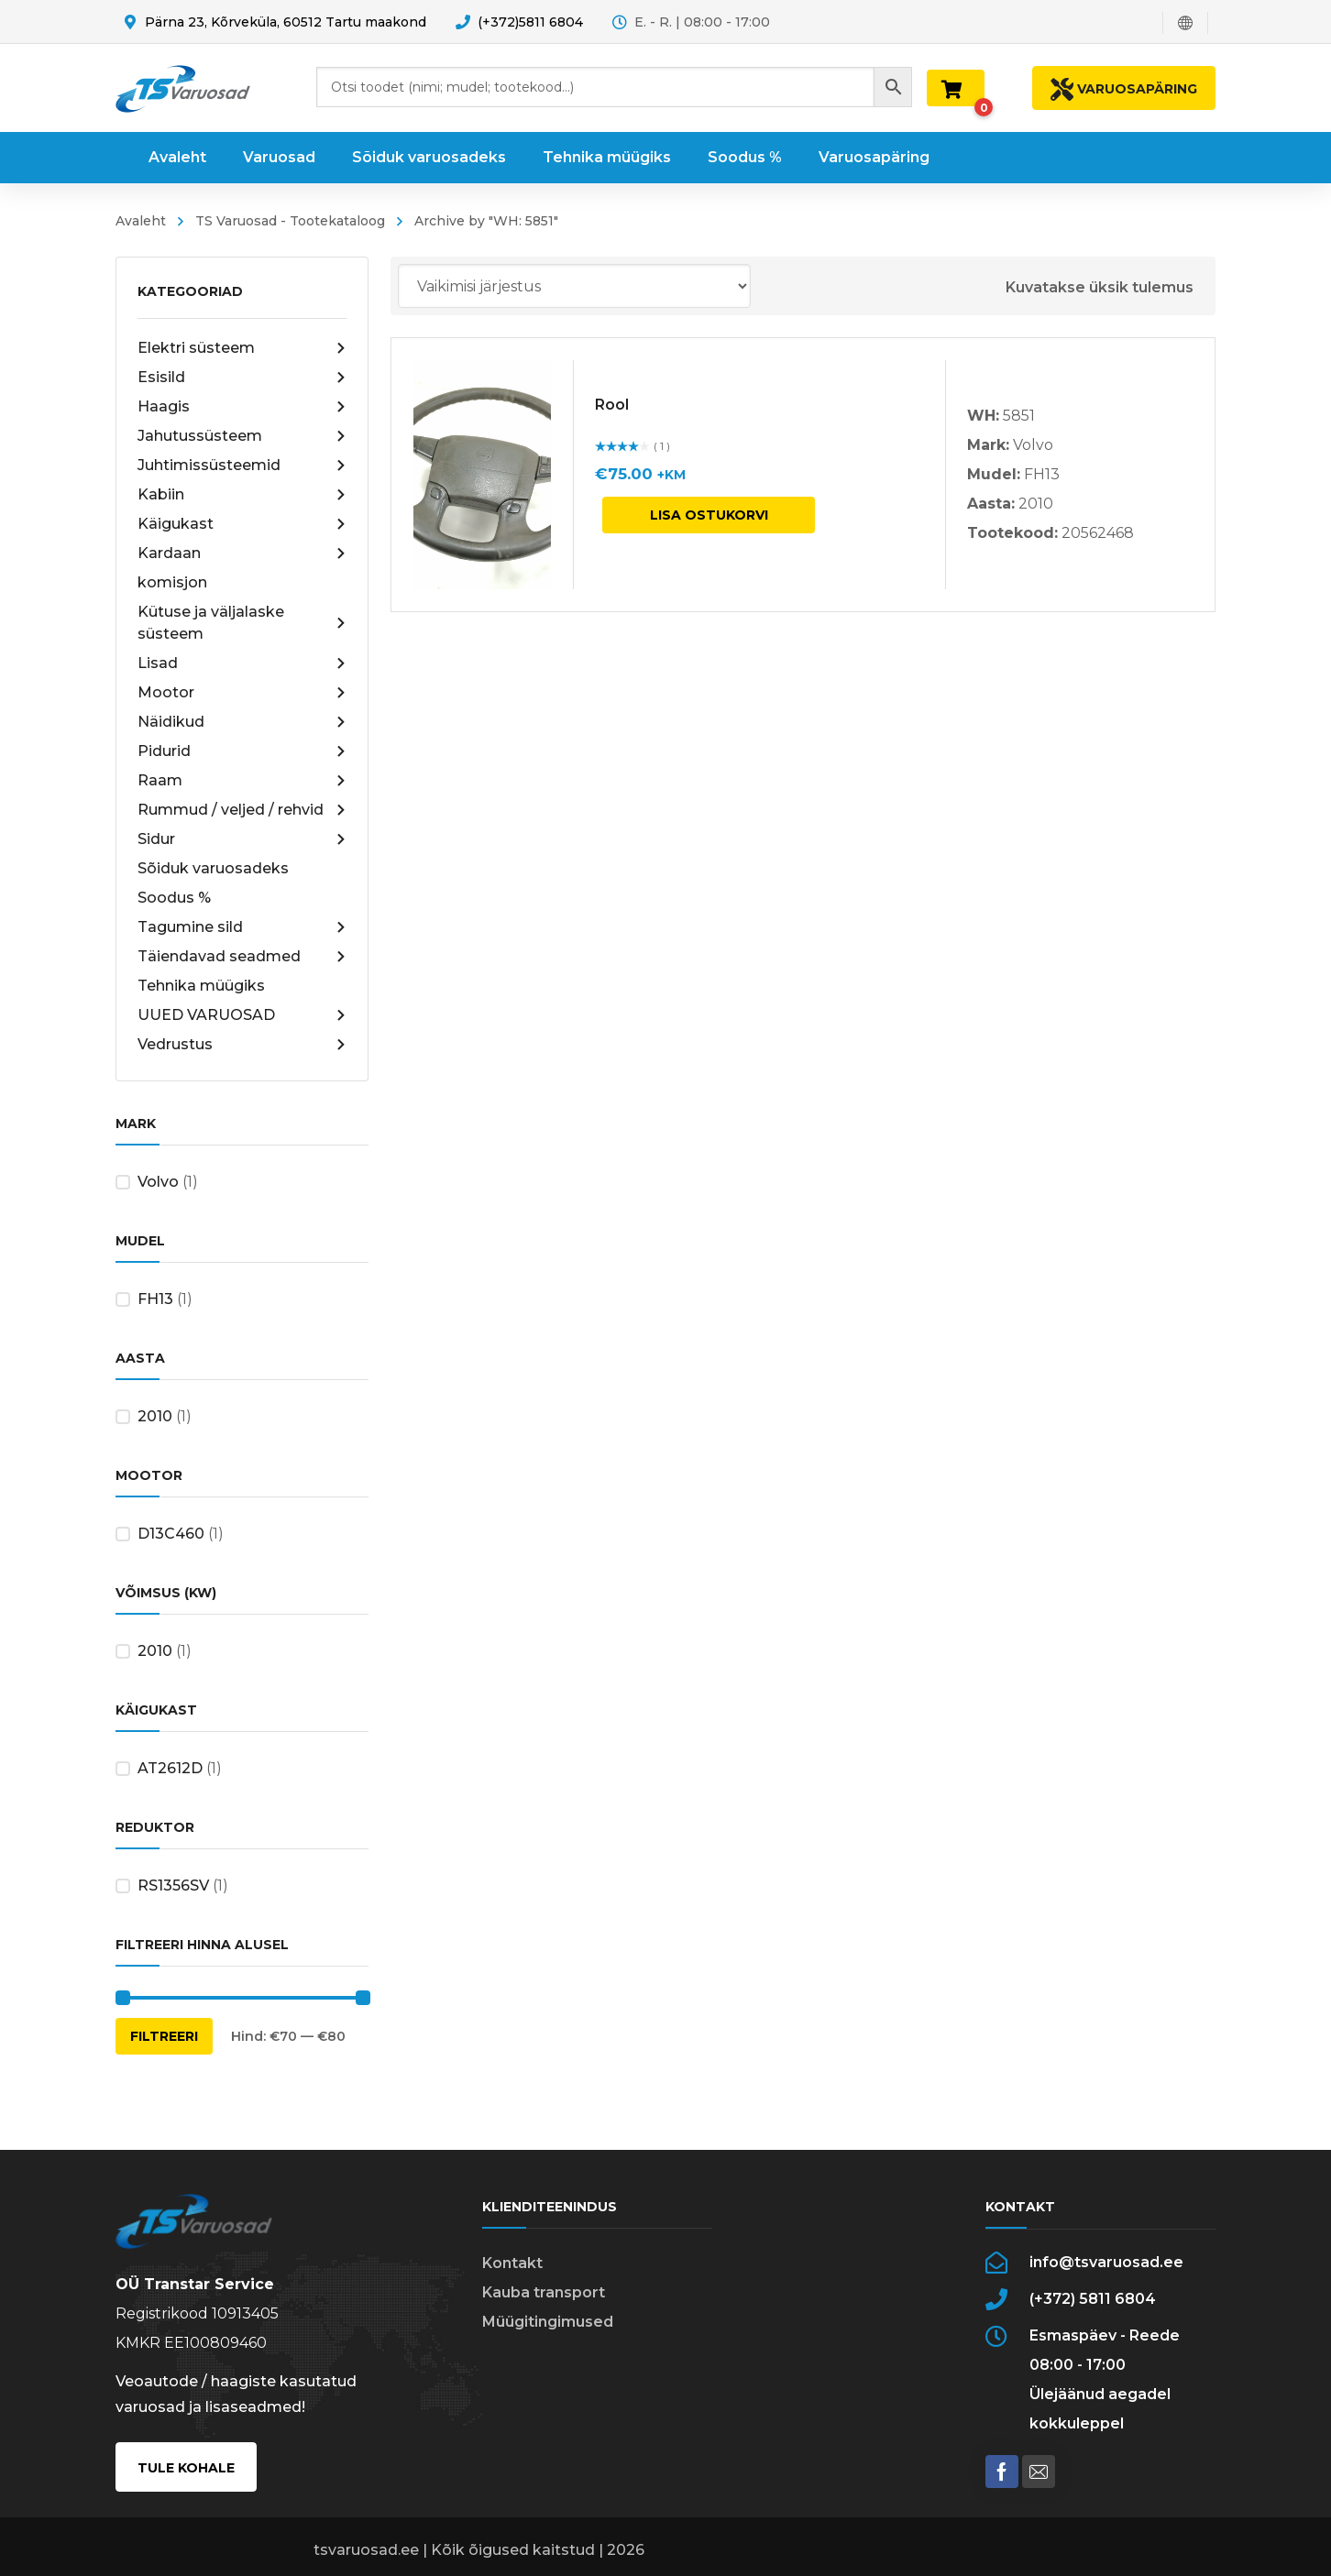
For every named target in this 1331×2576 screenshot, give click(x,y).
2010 (155, 1416)
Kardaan (242, 553)
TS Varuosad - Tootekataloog (290, 221)
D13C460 (171, 1533)
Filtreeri (164, 2036)
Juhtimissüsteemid (242, 465)
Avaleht (141, 221)
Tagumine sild (242, 927)
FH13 (155, 1299)
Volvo (158, 1181)
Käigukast (242, 524)
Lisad (242, 663)
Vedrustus (242, 1044)
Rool (612, 404)
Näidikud (242, 722)
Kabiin (242, 495)
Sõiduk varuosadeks (213, 868)
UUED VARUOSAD (242, 1015)
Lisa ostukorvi (709, 515)
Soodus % (174, 897)
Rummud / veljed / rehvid (242, 810)
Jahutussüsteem (242, 436)
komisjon (172, 582)
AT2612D (170, 1768)
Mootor (242, 692)
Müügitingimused (547, 2321)
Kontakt (512, 2263)
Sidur (242, 839)
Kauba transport (543, 2292)
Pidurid (242, 751)
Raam (242, 780)
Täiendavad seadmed (242, 956)
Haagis (242, 407)
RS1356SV (173, 1885)
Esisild (242, 377)
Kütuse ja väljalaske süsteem (242, 622)
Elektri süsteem (242, 348)
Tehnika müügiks (201, 985)
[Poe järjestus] (574, 286)
